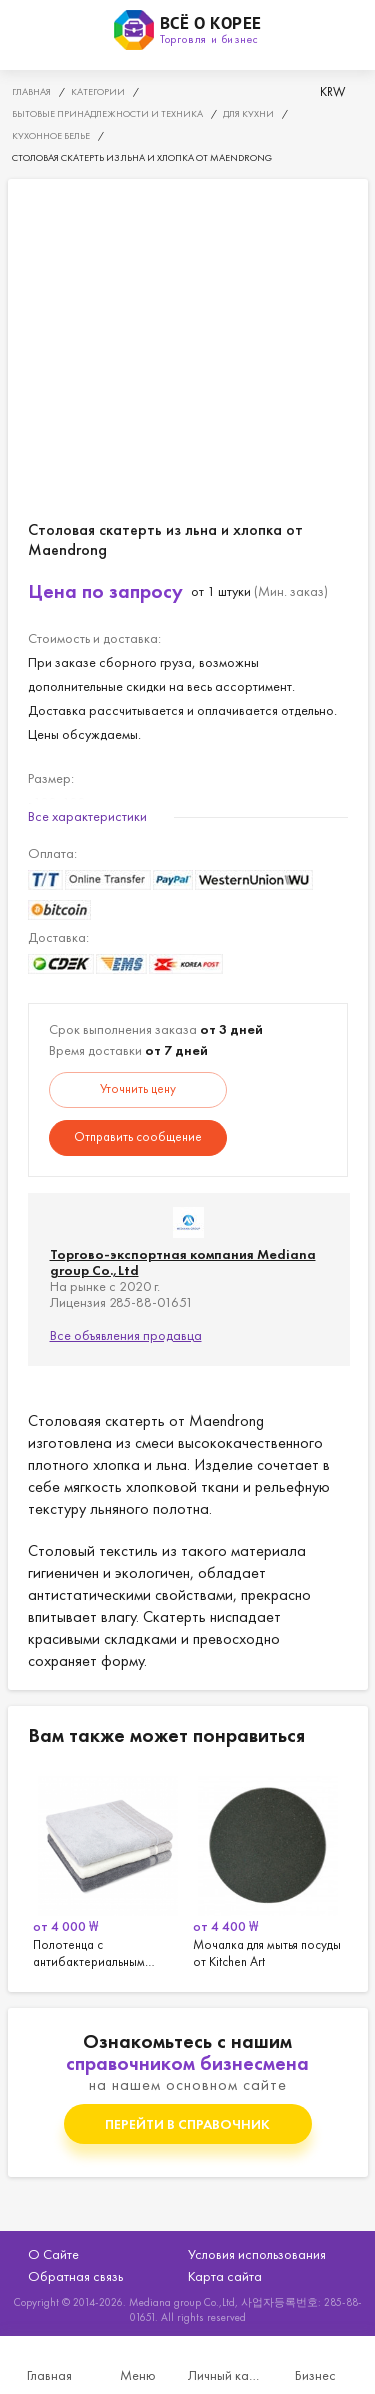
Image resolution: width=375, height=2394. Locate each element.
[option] (108, 1869)
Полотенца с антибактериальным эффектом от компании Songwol (108, 1869)
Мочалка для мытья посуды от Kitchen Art (268, 1869)
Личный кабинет (227, 2375)
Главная (49, 2375)
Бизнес (315, 2375)
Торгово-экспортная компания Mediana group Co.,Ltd (183, 1262)
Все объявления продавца (126, 1335)
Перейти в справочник (187, 2124)
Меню (138, 2375)
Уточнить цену (138, 1088)
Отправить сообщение (138, 1136)
